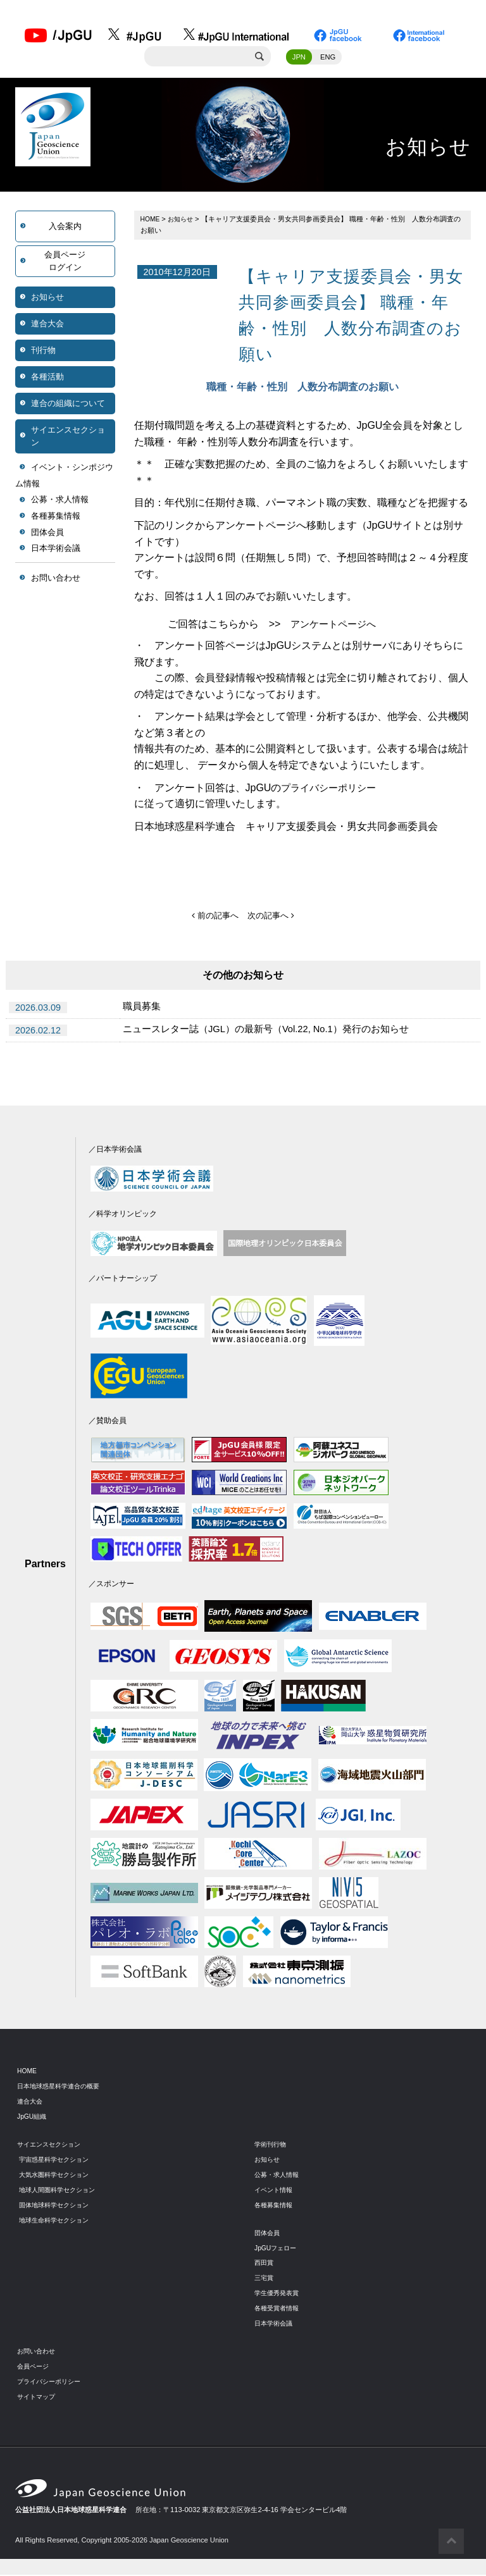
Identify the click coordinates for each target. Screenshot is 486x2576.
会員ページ (34, 2368)
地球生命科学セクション (57, 2221)
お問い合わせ (55, 579)
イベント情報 (275, 2191)
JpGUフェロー (277, 2249)
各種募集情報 (55, 517)
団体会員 (47, 534)
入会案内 (65, 228)
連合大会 (47, 325)
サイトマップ (38, 2398)
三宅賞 (264, 2279)
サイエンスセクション (68, 438)
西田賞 (264, 2264)
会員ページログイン (64, 263)
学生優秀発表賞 (278, 2294)
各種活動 (47, 378)
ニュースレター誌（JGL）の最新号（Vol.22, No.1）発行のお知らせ (276, 1032)
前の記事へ (214, 917)
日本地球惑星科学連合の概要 (62, 2088)
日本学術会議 (55, 550)
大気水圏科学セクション (57, 2176)
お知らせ (47, 299)
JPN (299, 59)
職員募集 (143, 1009)
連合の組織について (68, 405)
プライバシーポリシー (331, 789)
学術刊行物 (271, 2146)
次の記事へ (272, 917)
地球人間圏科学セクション (61, 2191)
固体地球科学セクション (57, 2206)
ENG (327, 59)
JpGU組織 (33, 2118)
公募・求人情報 (60, 502)
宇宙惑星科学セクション (57, 2161)
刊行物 (43, 352)
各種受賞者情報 (278, 2310)
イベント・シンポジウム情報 (64, 477)
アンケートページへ (336, 625)
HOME (151, 221)
